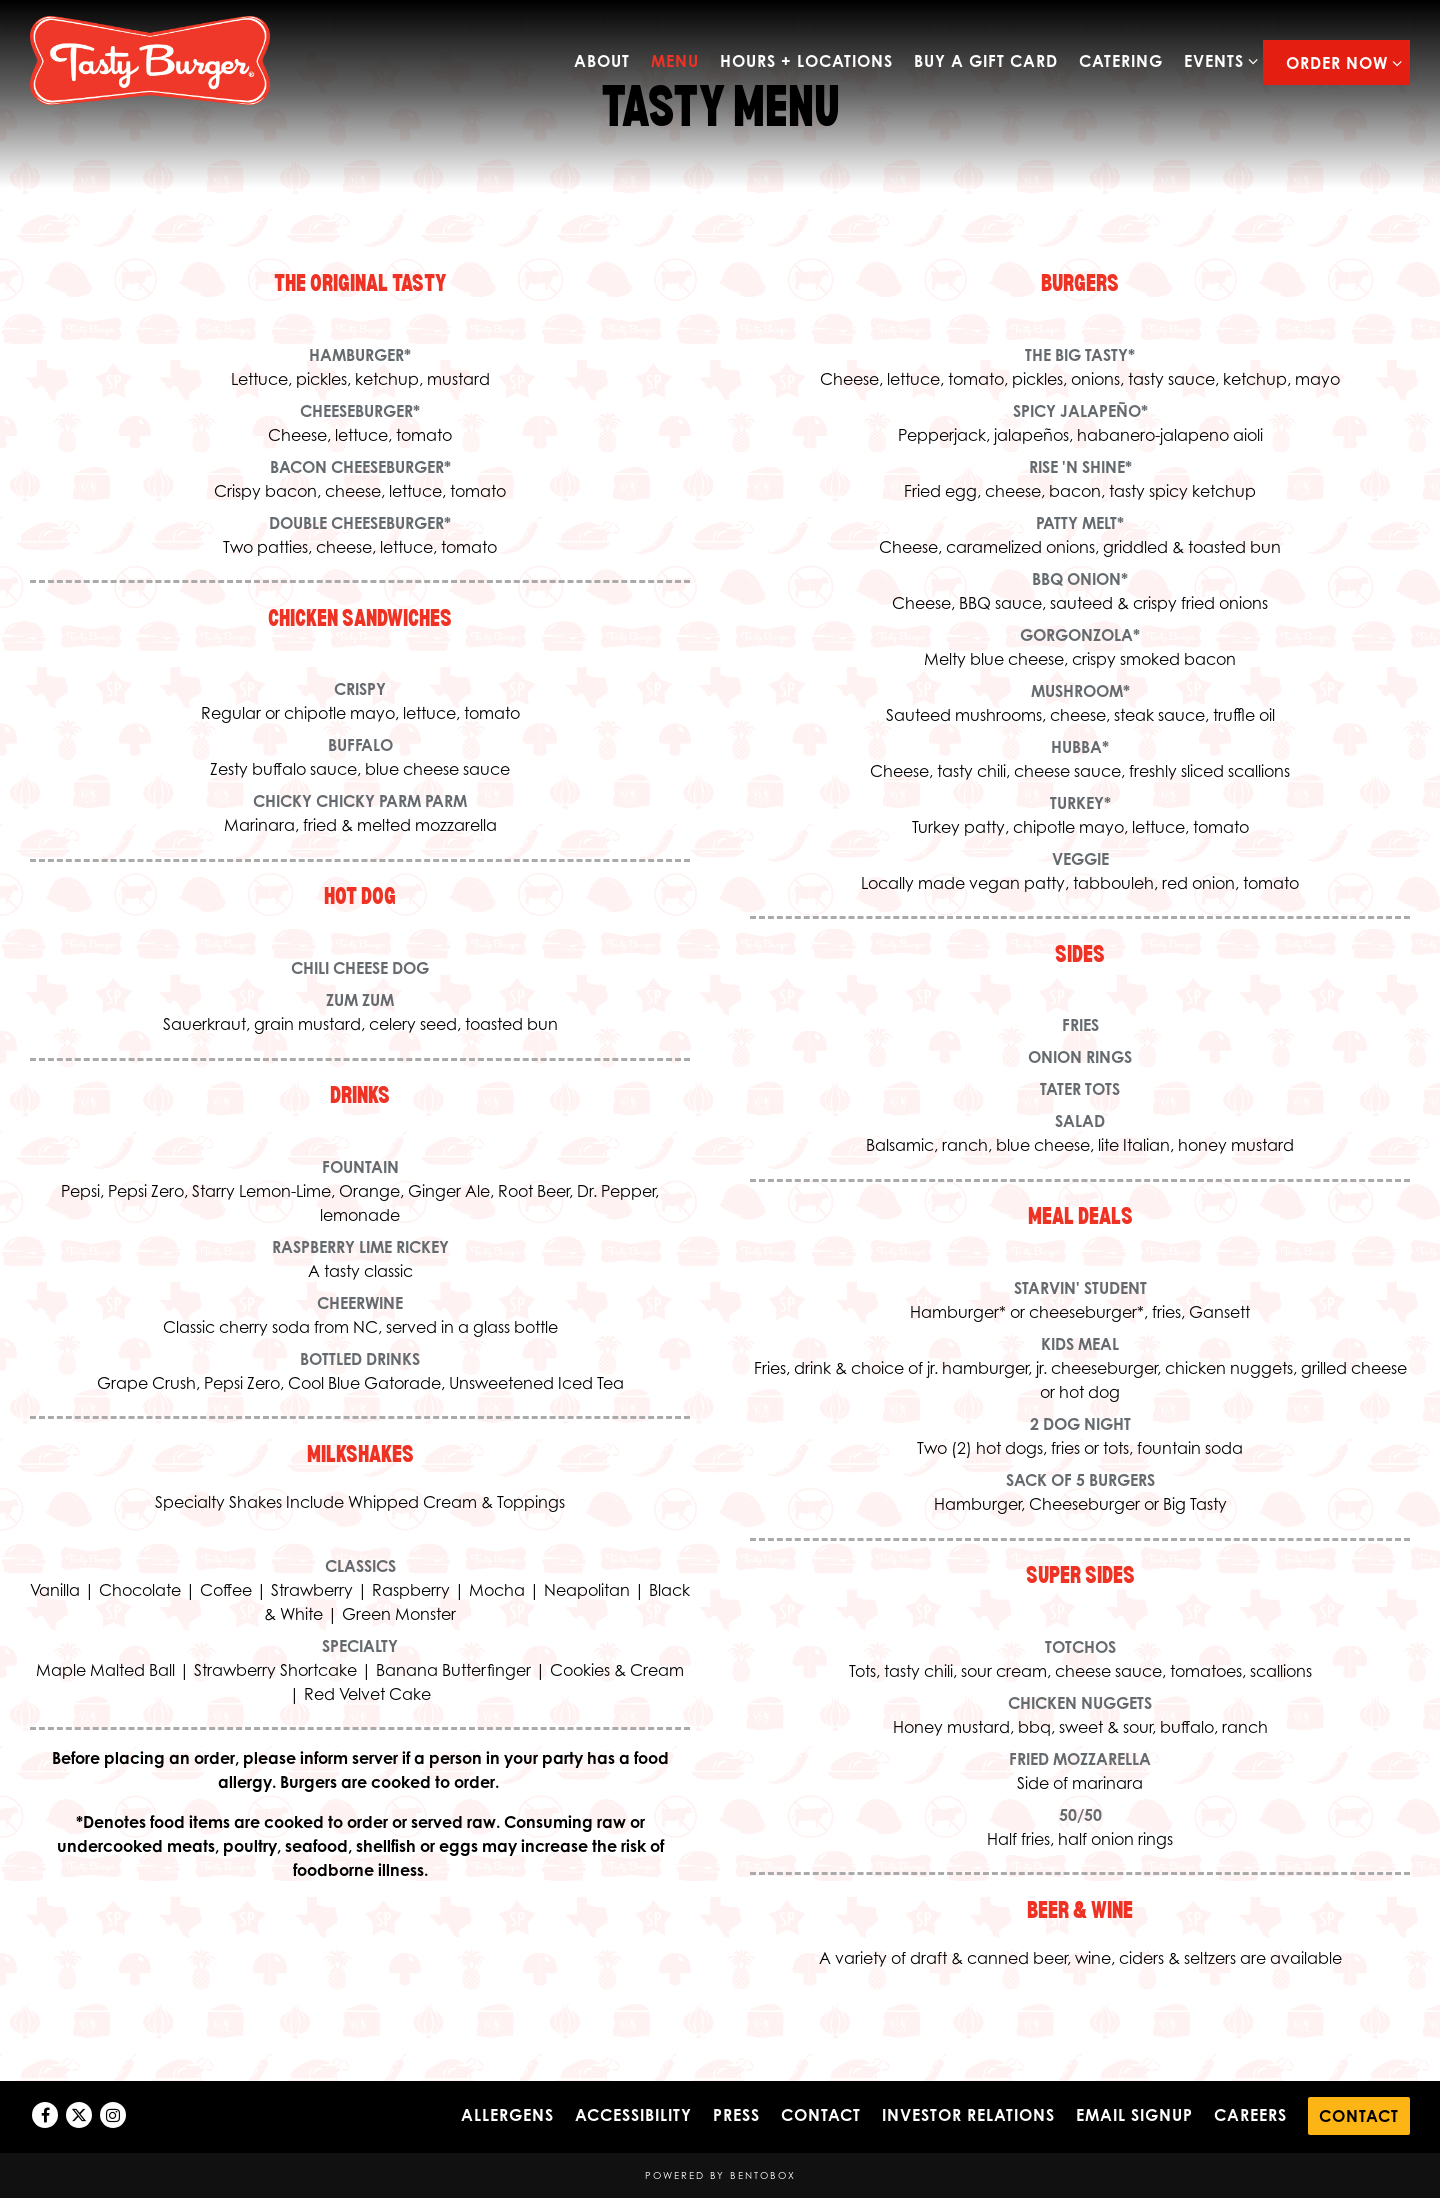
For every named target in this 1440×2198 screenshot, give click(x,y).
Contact (821, 2115)
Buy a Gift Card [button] (986, 61)
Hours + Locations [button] (806, 61)
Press (736, 2115)
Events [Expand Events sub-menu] (1217, 59)
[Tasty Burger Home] (150, 59)
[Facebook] (45, 2115)
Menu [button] (675, 61)
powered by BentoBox (720, 2175)
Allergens (507, 2115)
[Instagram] (113, 2115)
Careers (1250, 2115)
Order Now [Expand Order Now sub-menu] (1340, 61)
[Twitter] (79, 2115)
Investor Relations (968, 2115)
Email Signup (1134, 2115)
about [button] (602, 61)
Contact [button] (1359, 2116)
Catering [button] (1121, 61)
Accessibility (633, 2115)
